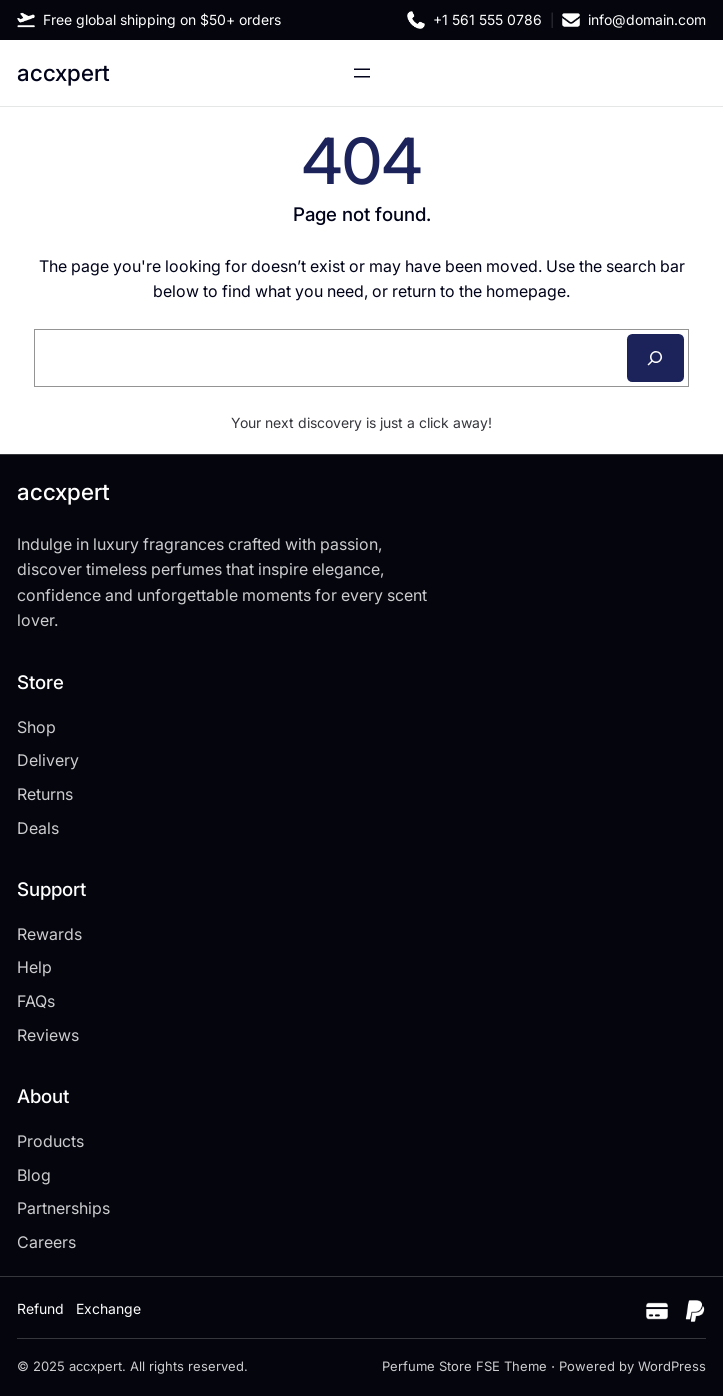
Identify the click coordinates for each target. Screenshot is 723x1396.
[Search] (655, 358)
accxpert (63, 72)
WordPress (672, 1366)
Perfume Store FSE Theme (464, 1366)
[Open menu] (362, 73)
